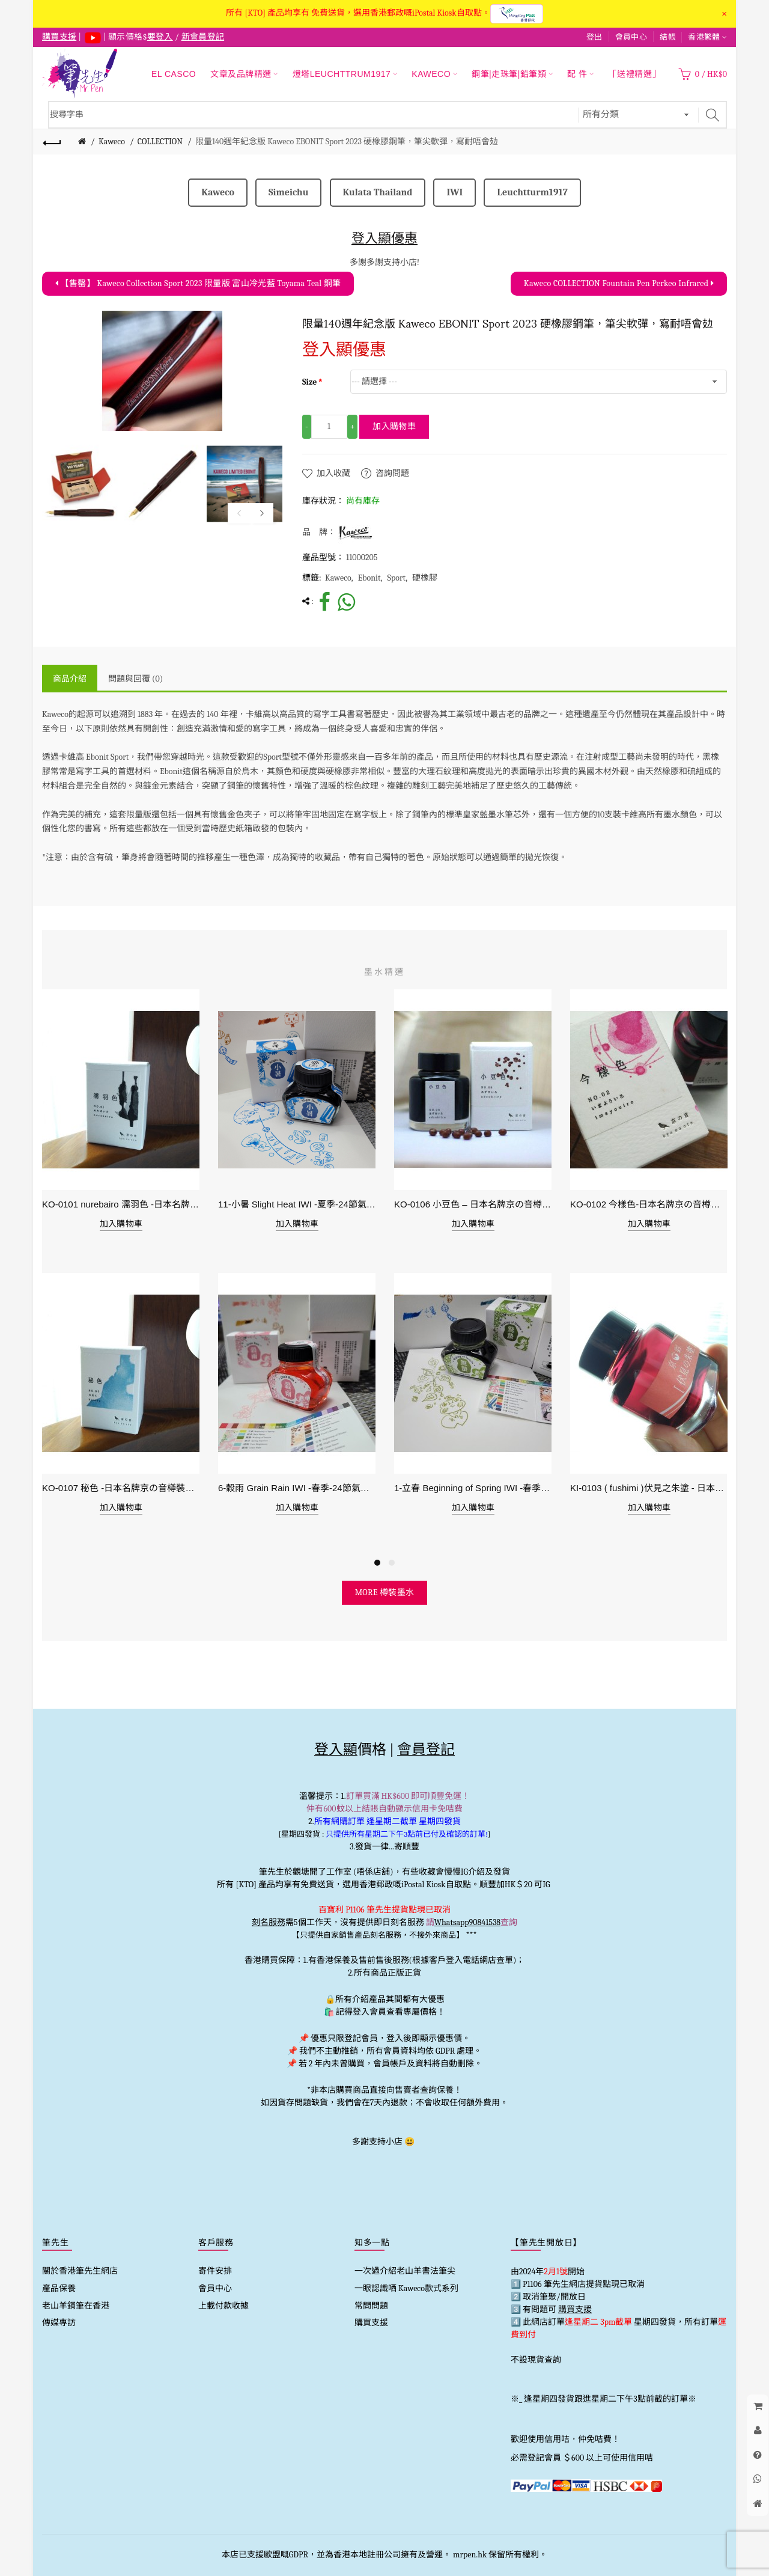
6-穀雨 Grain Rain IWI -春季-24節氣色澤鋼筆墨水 (297, 1488)
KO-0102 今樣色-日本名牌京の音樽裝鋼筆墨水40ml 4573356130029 (649, 1204)
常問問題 (371, 2306)
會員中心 (631, 36)
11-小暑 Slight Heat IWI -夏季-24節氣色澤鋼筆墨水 (297, 1204)
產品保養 (59, 2288)
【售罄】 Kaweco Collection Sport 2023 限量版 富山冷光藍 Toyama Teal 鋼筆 (198, 283)
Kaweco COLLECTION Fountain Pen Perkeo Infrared (619, 283)
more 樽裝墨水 (385, 1592)
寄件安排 (215, 2271)
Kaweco (112, 141)
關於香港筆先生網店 (80, 2271)
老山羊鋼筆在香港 (75, 2306)
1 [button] (377, 1563)
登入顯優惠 (384, 238)
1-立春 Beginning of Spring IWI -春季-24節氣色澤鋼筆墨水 (473, 1488)
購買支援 (371, 2323)
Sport (397, 578)
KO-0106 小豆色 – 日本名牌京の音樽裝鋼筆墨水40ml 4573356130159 (473, 1204)
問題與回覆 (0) (135, 679)
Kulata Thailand (378, 192)
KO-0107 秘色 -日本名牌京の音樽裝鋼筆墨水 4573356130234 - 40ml (121, 1488)
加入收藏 (333, 473)
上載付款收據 (223, 2306)
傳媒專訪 (59, 2323)
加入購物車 (394, 426)
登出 (594, 36)
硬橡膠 (424, 578)
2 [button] (392, 1563)
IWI (454, 192)
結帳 (668, 36)
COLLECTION (160, 141)
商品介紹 (70, 679)
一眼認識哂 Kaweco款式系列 (406, 2288)
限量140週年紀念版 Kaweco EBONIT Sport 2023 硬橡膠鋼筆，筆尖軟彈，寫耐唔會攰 (346, 141)
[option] (80, 484)
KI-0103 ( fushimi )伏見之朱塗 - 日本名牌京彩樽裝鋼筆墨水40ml (649, 1488)
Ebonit (369, 578)
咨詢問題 (392, 473)
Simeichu (288, 192)
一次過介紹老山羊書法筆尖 (404, 2271)
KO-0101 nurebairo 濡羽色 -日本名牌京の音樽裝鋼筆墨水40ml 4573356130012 (121, 1204)
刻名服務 (268, 1922)
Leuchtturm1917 (532, 192)
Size (309, 382)
